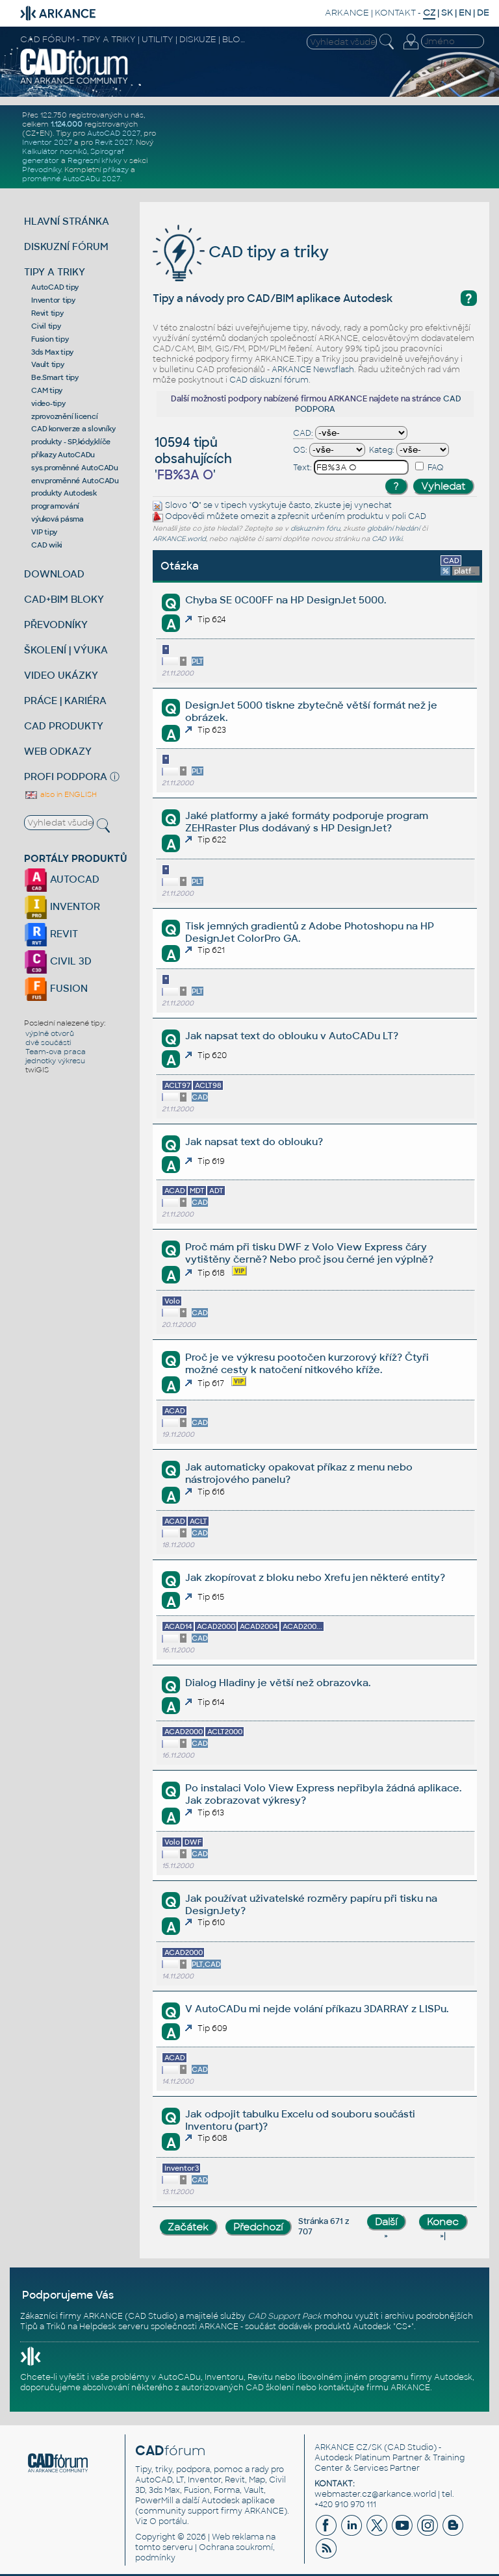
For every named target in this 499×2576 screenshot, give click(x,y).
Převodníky (41, 169)
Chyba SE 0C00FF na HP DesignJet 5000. (285, 600)
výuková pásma (57, 519)
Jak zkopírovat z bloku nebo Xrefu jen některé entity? (315, 1577)
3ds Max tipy (52, 352)
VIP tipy (44, 532)
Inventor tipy (53, 300)
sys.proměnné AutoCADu (74, 467)
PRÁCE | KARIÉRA (65, 700)
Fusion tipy (49, 339)
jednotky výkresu (55, 1060)
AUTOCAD (61, 879)
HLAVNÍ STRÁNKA (66, 221)
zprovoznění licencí (64, 416)
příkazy (116, 169)
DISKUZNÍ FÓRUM (66, 246)
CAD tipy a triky (241, 252)
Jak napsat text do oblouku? (254, 1141)
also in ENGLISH (60, 794)
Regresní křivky (95, 160)
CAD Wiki (387, 539)
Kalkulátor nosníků (54, 151)
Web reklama (238, 2537)
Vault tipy (47, 364)
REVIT (51, 934)
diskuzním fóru (315, 528)
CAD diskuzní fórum (269, 380)
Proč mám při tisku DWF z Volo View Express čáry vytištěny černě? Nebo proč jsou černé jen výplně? (309, 1253)
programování (55, 506)
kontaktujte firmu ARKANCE (374, 2387)
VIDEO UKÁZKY (61, 675)
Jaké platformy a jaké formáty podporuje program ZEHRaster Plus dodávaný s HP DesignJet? (306, 821)
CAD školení (270, 2387)
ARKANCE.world (179, 539)
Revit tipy (47, 313)
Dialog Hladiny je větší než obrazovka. (277, 1682)
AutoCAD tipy (55, 287)
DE (483, 12)
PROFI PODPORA (65, 776)
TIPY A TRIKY (54, 272)
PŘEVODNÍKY (56, 624)
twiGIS (37, 1069)
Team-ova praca (55, 1051)
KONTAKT (395, 12)
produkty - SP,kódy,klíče (70, 441)
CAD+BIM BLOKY (64, 599)
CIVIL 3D (58, 961)
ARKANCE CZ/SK (348, 2447)
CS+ (403, 2326)
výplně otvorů (49, 1033)
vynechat (373, 505)
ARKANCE (347, 12)
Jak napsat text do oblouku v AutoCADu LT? (291, 1035)
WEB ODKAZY (58, 751)
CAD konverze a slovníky (73, 428)
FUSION (56, 988)
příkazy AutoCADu (63, 454)
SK (447, 12)
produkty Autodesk (64, 493)
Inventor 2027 (47, 142)
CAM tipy (46, 390)
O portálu (168, 2521)
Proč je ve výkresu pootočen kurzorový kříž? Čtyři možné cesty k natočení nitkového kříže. (307, 1363)
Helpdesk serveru (114, 2326)
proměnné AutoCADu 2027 (71, 178)
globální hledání (393, 528)
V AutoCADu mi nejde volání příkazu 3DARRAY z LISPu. (316, 2008)
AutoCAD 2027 (113, 133)
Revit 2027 (114, 142)
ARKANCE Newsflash (313, 369)
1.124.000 (67, 124)
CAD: (303, 433)
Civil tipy (46, 326)
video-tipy (48, 403)
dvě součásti (48, 1042)
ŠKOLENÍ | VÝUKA (66, 650)
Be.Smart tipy (55, 377)
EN (465, 12)
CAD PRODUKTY (63, 726)
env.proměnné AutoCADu (75, 480)
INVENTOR (62, 906)
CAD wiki (46, 544)
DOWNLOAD (54, 574)
